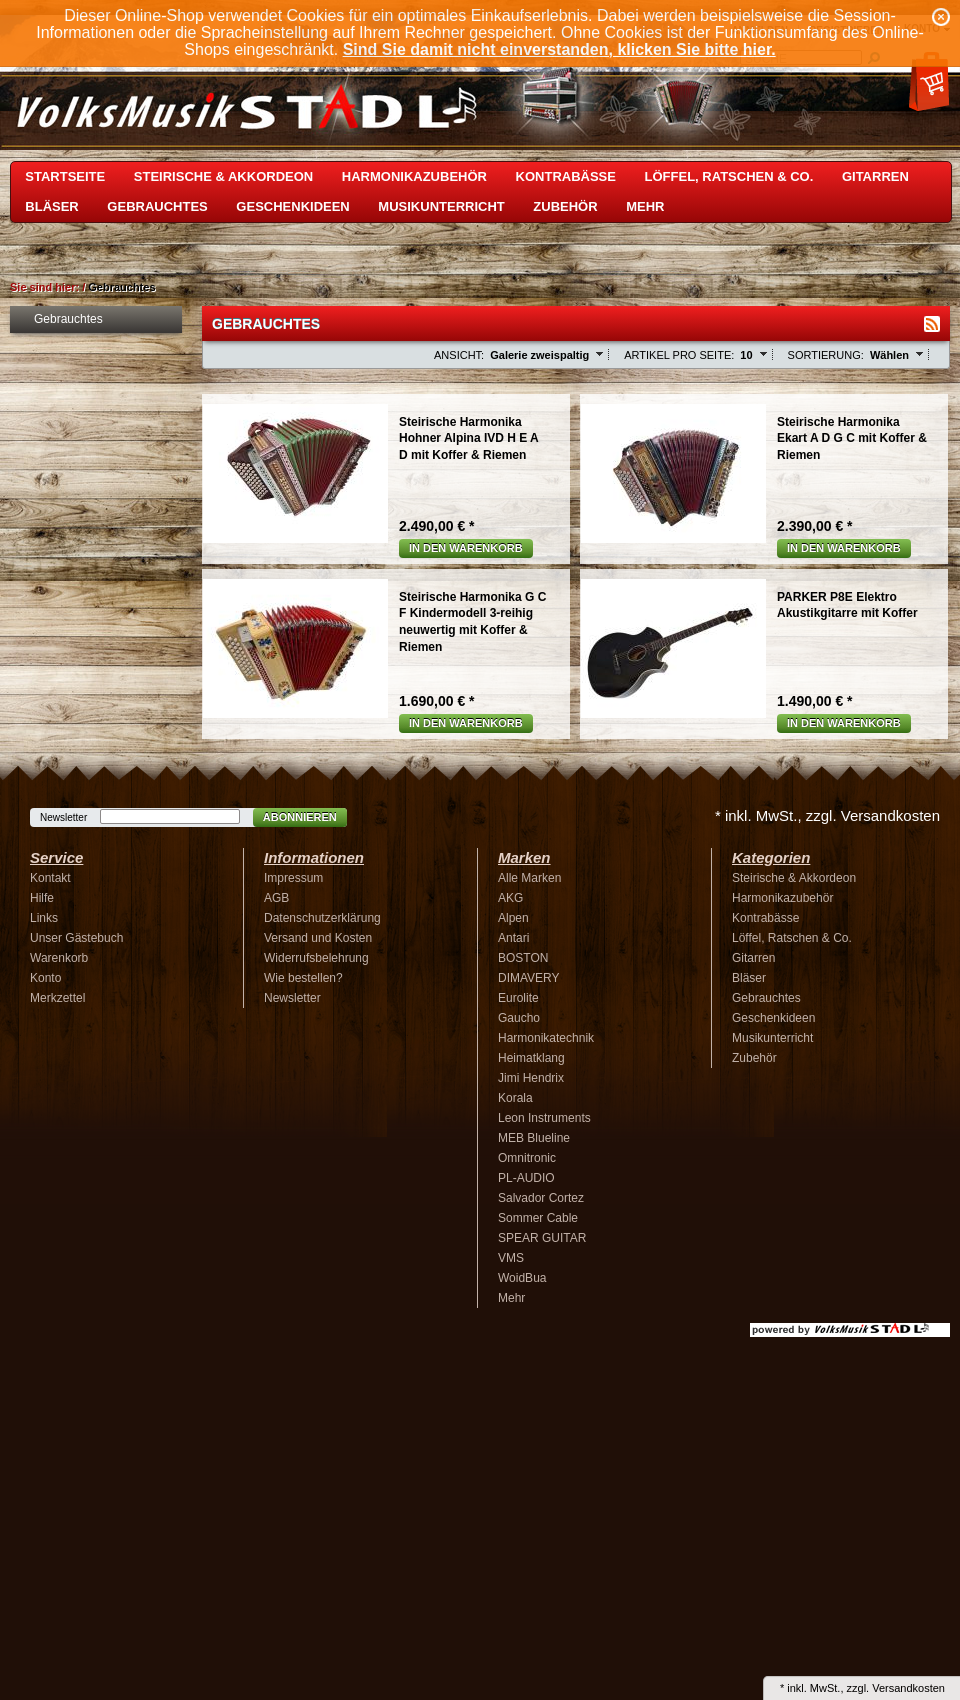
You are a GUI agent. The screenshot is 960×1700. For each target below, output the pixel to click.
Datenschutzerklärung (322, 918)
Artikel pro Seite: (679, 355)
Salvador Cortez (541, 1198)
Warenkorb (59, 958)
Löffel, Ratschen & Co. (729, 176)
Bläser (51, 206)
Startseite (65, 176)
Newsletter (63, 817)
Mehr (645, 206)
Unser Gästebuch (76, 938)
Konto (45, 978)
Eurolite (518, 998)
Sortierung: (826, 355)
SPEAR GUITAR (542, 1238)
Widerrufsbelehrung (316, 958)
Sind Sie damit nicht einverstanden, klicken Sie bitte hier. (559, 49)
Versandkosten (908, 1688)
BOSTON (523, 958)
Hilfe (42, 898)
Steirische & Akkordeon (223, 176)
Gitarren (875, 176)
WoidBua (522, 1278)
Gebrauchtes (157, 206)
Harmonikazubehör (414, 176)
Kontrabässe (566, 176)
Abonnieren (300, 817)
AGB (276, 898)
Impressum (293, 878)
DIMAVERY (529, 978)
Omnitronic (527, 1158)
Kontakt (50, 878)
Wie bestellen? (303, 978)
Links (44, 918)
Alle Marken (529, 878)
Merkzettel (57, 998)
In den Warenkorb (466, 548)
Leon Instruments (544, 1118)
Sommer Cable (538, 1218)
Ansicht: (459, 355)
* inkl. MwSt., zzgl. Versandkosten (827, 815)
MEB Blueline (534, 1138)
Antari (513, 938)
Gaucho (519, 1018)
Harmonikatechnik (546, 1038)
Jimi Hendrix (531, 1078)
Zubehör (565, 206)
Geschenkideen (292, 206)
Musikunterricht (441, 206)
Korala (515, 1098)
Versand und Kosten (318, 938)
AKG (510, 898)
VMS (511, 1258)
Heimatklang (531, 1058)
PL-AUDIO (526, 1178)
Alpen (513, 918)
